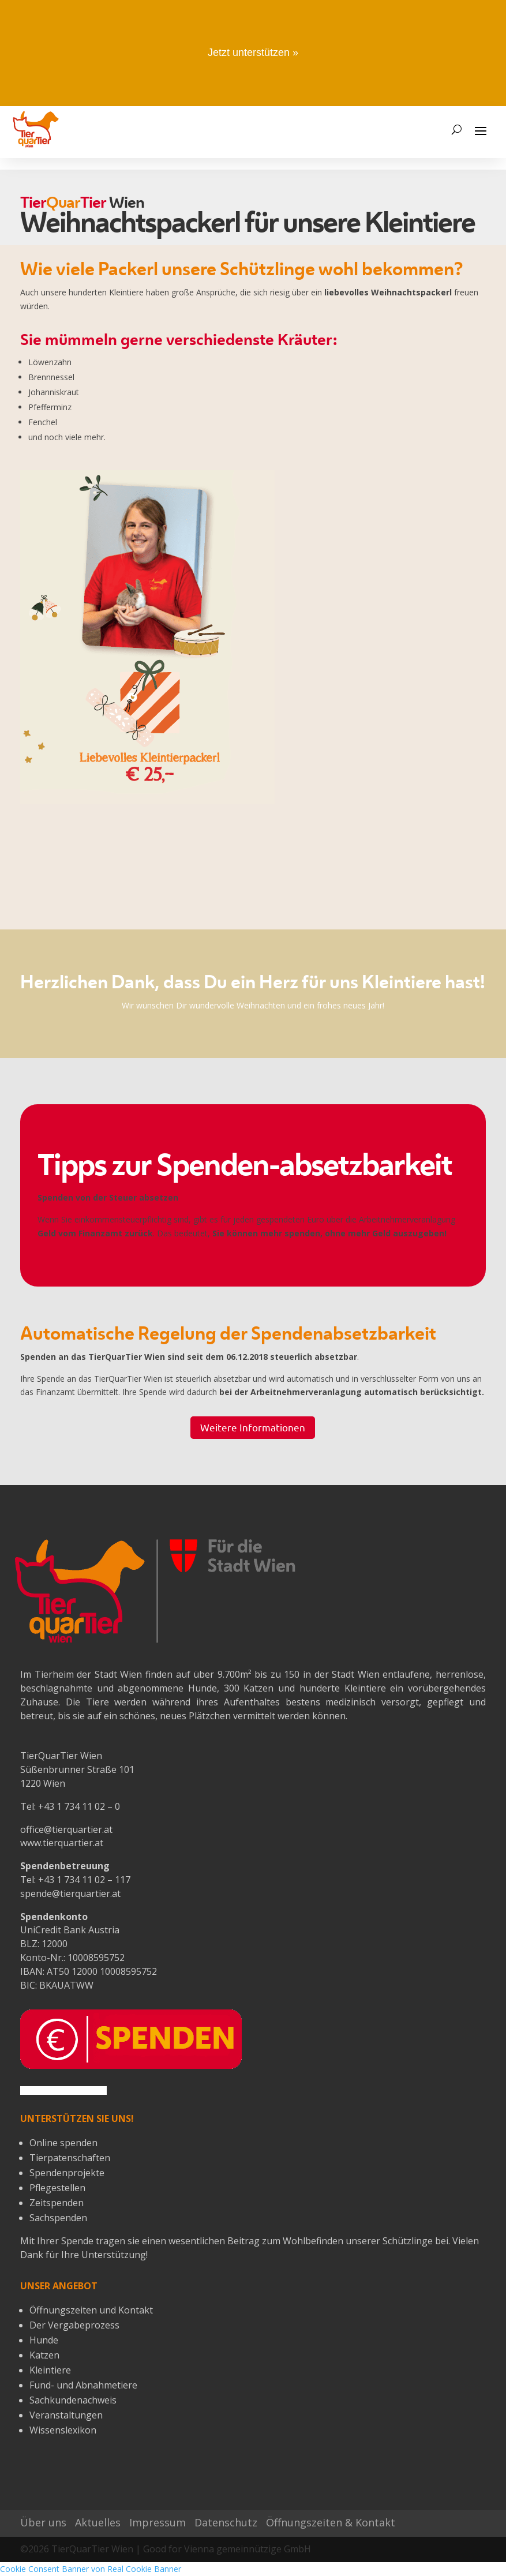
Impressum (157, 2522)
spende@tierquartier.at (70, 1893)
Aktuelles (98, 2522)
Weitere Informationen (252, 1427)
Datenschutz (225, 2522)
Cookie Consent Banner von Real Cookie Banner (90, 2568)
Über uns (43, 2522)
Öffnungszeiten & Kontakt (330, 2522)
